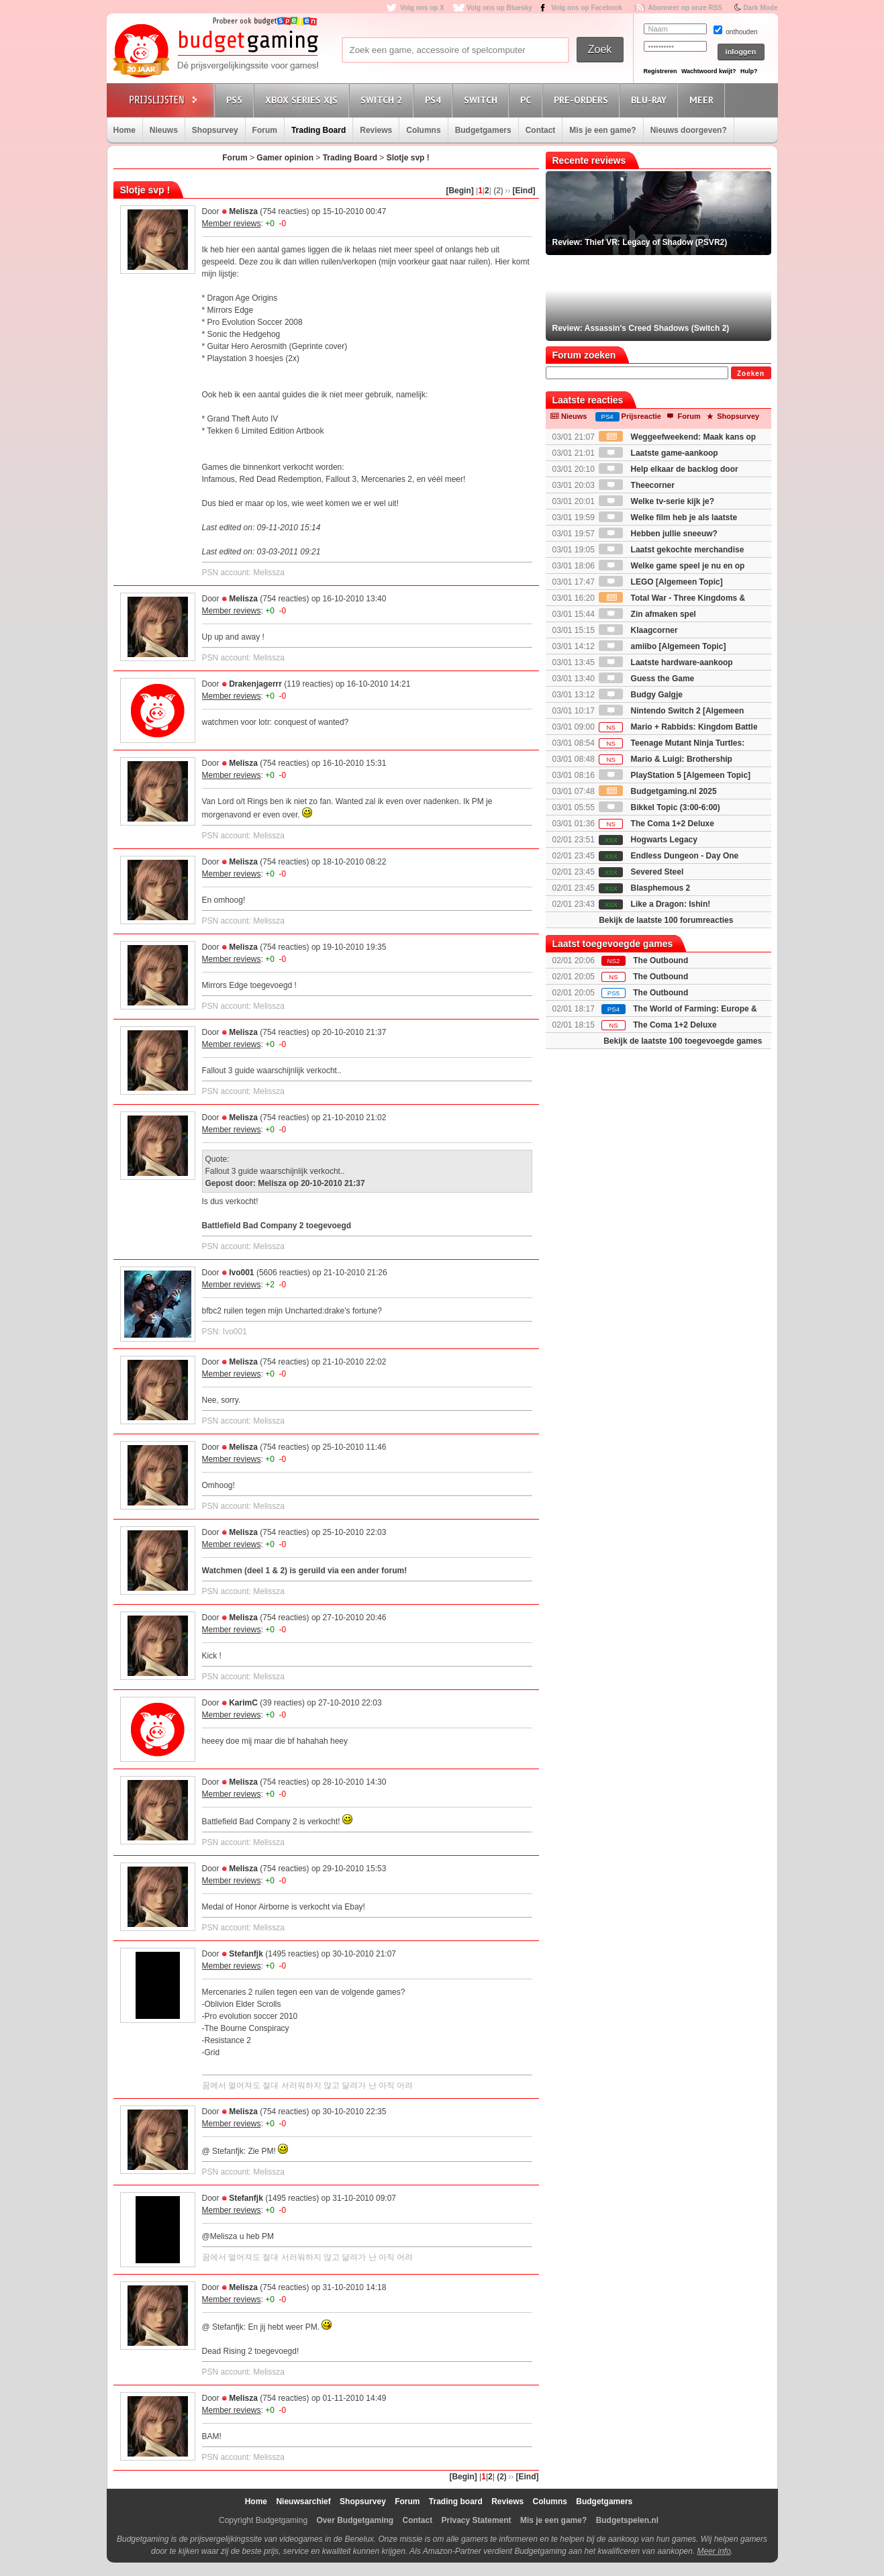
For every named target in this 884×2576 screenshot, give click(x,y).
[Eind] (524, 190)
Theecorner (637, 485)
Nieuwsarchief (303, 2501)
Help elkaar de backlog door (668, 469)
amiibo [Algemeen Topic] (662, 646)
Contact (541, 130)
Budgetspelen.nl (627, 2520)
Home (124, 130)
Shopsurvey (215, 130)
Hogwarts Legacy (648, 839)
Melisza (243, 211)
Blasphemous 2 (644, 888)
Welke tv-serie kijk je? (656, 501)
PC (527, 99)
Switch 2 (383, 99)
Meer (703, 99)
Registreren (660, 71)
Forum (264, 130)
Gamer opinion (284, 157)
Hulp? (749, 71)
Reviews (376, 130)
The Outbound (660, 960)
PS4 (435, 99)
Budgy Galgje (641, 694)
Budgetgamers (483, 130)
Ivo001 (241, 1272)
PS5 (236, 99)
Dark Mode (760, 7)
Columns (423, 130)
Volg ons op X (422, 7)
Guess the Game (646, 678)
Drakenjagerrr (255, 684)
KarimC (243, 1702)
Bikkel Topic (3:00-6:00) (659, 807)
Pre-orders (583, 99)
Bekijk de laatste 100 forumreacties (666, 920)
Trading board (456, 2501)
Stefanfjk (246, 1954)
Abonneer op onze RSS (685, 7)
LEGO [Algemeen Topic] (660, 582)
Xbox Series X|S (303, 99)
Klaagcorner (638, 630)
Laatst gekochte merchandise (671, 549)
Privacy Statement (476, 2520)
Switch (482, 99)
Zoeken (751, 373)
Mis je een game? (602, 130)
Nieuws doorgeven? (688, 130)
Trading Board (318, 130)
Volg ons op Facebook (586, 7)
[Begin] (459, 190)
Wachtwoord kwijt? (708, 71)
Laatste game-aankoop (658, 453)
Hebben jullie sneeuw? (658, 533)
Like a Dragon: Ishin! (654, 904)
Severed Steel (641, 872)
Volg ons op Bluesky (499, 7)
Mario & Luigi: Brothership (665, 759)
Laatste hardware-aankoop (665, 662)
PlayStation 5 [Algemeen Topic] (674, 775)
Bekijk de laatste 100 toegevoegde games (682, 1041)
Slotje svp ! (408, 157)
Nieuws (164, 130)
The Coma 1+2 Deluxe (656, 823)
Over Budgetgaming (354, 2520)
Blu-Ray (651, 99)
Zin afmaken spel (647, 614)
